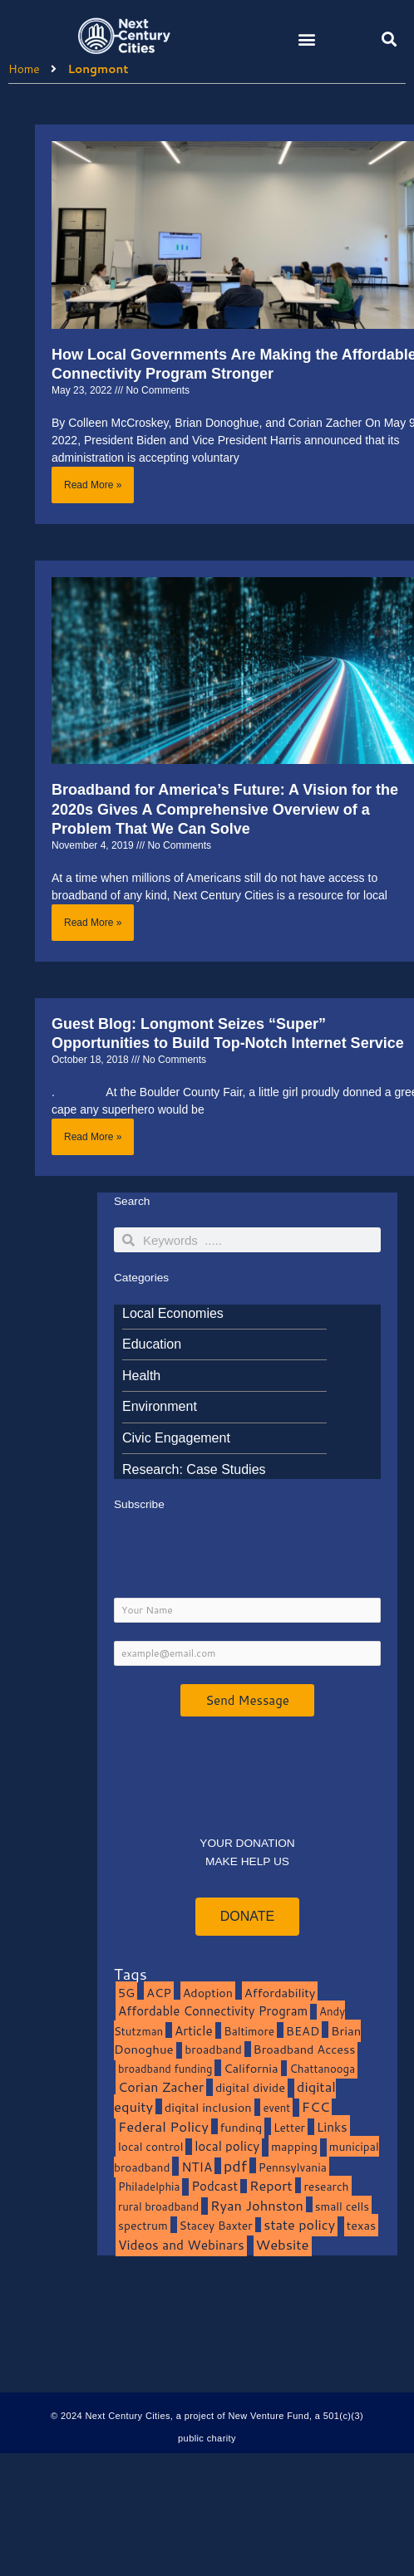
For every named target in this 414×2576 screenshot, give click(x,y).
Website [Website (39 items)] (282, 2244)
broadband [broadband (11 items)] (213, 2049)
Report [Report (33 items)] (271, 2185)
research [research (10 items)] (325, 2186)
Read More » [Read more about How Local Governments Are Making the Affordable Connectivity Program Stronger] (92, 485)
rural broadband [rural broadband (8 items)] (158, 2206)
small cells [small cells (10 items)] (342, 2206)
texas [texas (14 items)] (361, 2225)
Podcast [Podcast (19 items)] (214, 2186)
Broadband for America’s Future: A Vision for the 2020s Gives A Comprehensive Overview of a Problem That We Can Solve (225, 809)
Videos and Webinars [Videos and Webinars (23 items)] (181, 2245)
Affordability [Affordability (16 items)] (280, 1992)
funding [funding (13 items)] (241, 2127)
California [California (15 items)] (251, 2068)
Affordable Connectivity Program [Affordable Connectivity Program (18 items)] (213, 2011)
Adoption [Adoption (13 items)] (208, 1992)
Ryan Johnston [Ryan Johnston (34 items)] (256, 2205)
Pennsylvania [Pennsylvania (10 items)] (293, 2167)
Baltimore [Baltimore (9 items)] (249, 2031)
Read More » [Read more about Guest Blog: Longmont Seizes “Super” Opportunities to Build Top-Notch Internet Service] (92, 1137)
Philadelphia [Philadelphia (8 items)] (149, 2186)
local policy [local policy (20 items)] (227, 2146)
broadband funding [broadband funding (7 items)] (165, 2068)
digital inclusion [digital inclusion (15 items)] (208, 2107)
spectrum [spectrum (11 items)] (143, 2225)
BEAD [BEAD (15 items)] (303, 2031)
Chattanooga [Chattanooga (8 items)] (322, 2068)
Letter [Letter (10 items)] (289, 2127)
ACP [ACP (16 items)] (158, 1992)
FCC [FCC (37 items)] (316, 2106)
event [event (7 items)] (276, 2107)
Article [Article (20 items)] (194, 2030)
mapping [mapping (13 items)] (294, 2146)
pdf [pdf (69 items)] (235, 2166)
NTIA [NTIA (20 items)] (196, 2166)
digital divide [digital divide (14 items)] (250, 2087)
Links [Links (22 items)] (332, 2127)
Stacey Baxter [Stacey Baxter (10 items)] (216, 2225)
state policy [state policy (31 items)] (299, 2224)
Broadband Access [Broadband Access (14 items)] (305, 2049)
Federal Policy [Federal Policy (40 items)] (163, 2126)
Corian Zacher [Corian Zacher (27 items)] (161, 2087)
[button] (306, 38)
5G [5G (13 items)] (126, 1992)
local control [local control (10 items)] (150, 2146)
